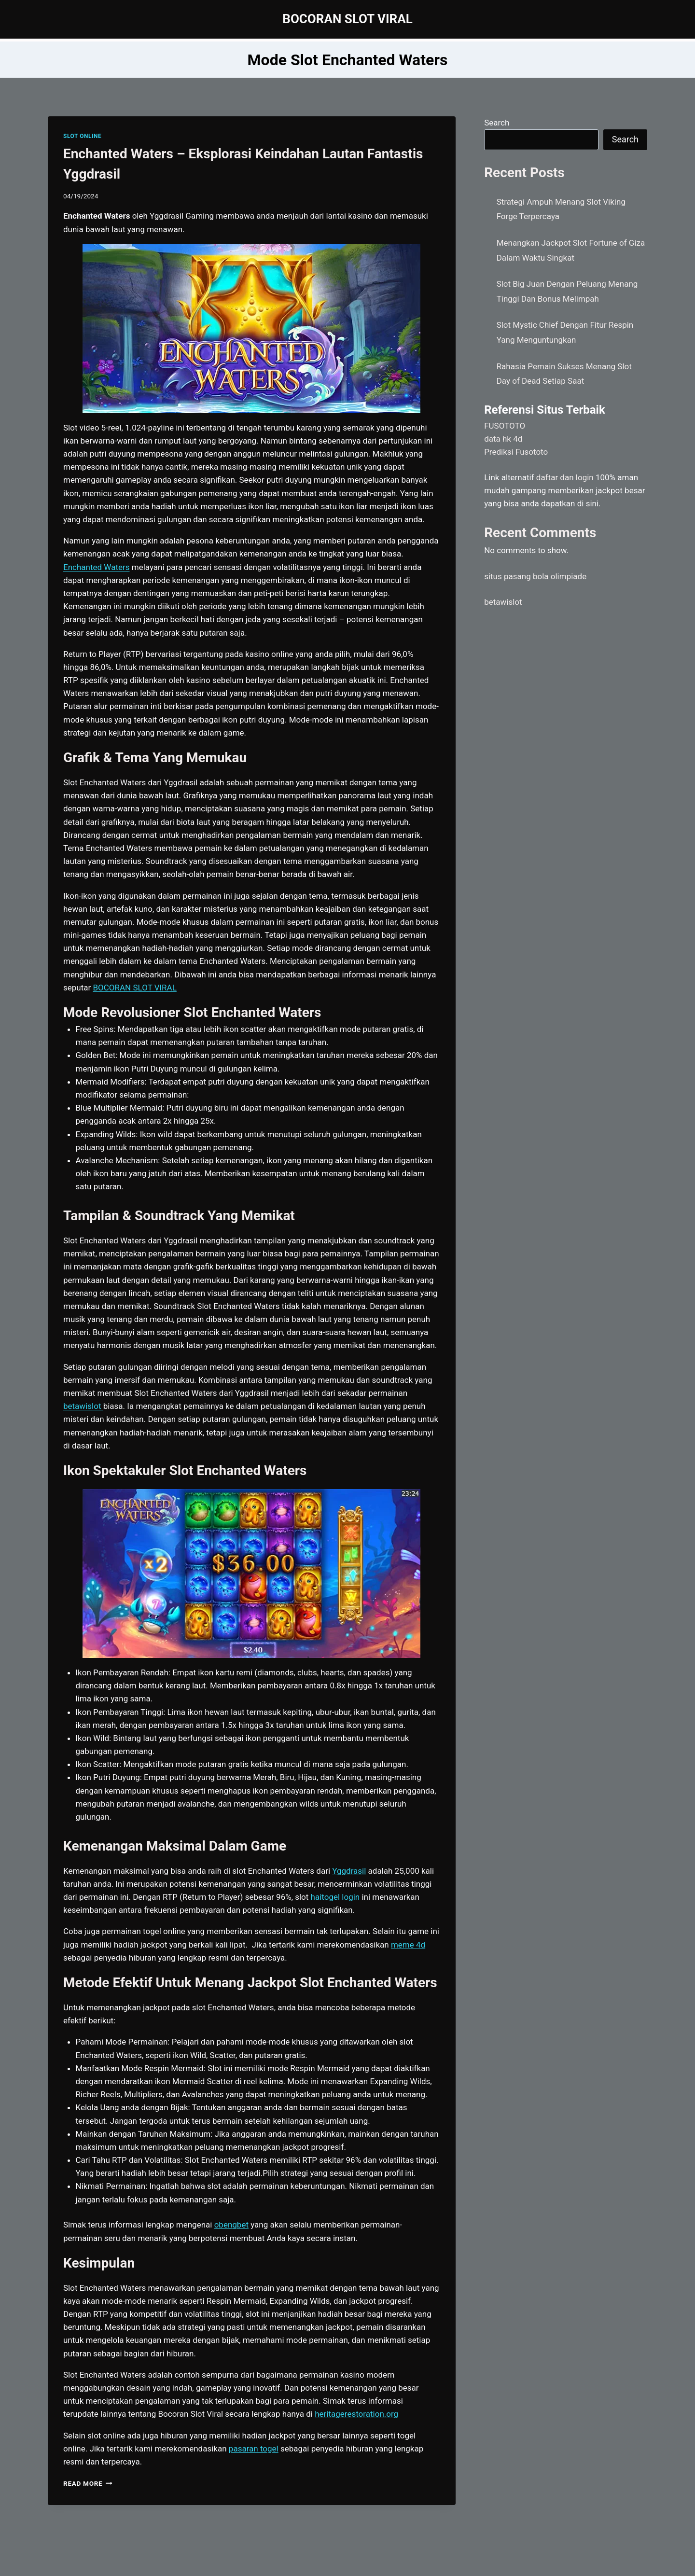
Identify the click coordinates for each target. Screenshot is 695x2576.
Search (496, 122)
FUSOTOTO (504, 426)
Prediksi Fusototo (516, 452)
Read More (87, 2483)
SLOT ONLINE (82, 136)
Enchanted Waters (96, 567)
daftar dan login (565, 477)
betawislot (503, 602)
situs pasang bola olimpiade (535, 576)
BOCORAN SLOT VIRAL (135, 987)
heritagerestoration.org (356, 2414)
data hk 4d (503, 439)
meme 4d (408, 1944)
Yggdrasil (349, 1871)
